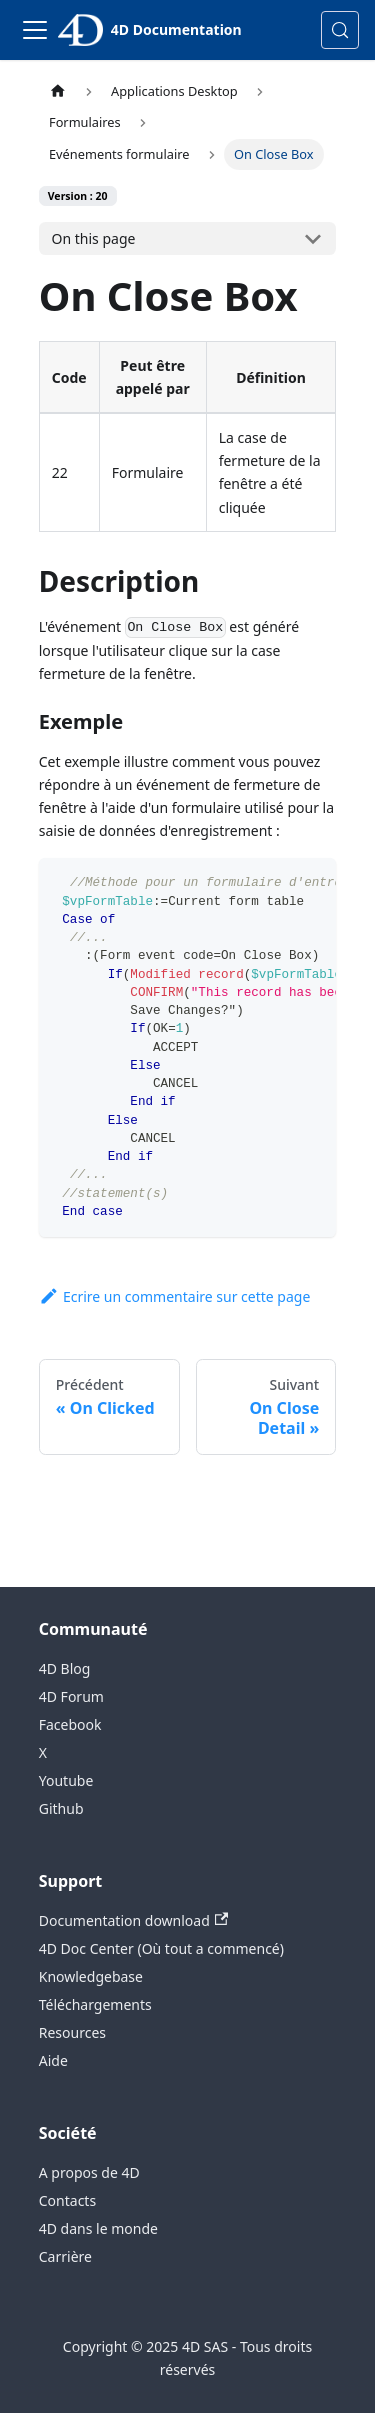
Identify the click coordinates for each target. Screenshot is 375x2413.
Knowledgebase (91, 1976)
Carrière (65, 2256)
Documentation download (133, 1920)
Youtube (66, 1780)
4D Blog (65, 1668)
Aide (53, 2060)
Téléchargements (95, 2004)
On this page (94, 238)
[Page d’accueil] (58, 91)
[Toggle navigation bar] (35, 30)
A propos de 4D (89, 2172)
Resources (72, 2032)
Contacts (67, 2200)
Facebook (70, 1724)
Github (61, 1808)
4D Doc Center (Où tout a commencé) (161, 1948)
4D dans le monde (98, 2228)
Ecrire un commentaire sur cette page (175, 1296)
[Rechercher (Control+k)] (340, 30)
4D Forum (71, 1696)
